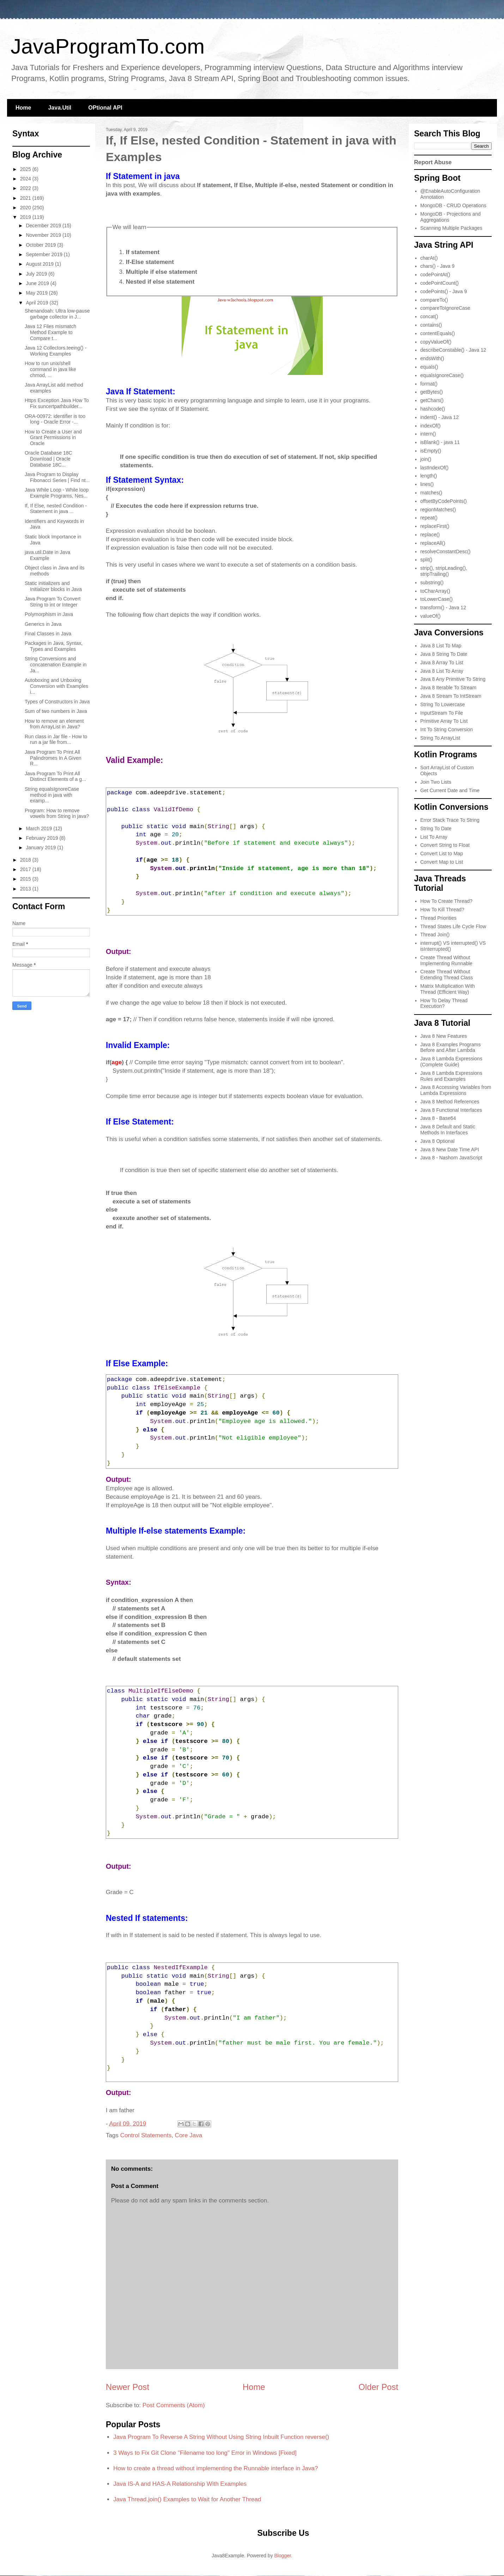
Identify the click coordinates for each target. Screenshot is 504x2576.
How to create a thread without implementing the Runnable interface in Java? (215, 2468)
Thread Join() (435, 934)
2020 (26, 207)
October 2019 (41, 245)
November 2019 (44, 235)
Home (23, 108)
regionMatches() (438, 509)
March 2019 (39, 828)
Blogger (282, 2555)
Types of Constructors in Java (57, 701)
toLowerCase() (436, 599)
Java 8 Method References (449, 1101)
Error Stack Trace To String (450, 820)
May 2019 (37, 293)
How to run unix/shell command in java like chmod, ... (50, 369)
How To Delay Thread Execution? (444, 1003)
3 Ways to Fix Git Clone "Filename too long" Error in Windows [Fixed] (205, 2452)
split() (426, 559)
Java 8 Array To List (441, 662)
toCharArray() (435, 591)
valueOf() (430, 616)
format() (429, 384)
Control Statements (146, 2135)
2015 (26, 879)
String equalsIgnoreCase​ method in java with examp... (52, 795)
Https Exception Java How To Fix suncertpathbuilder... (57, 403)
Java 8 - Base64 (438, 1118)
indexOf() (430, 426)
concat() (429, 316)
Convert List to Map (441, 853)
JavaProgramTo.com (108, 46)
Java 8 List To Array (441, 671)
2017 (26, 869)
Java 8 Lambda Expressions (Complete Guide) (451, 1061)
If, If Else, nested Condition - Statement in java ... (56, 508)
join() (425, 459)
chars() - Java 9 (437, 266)
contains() (431, 325)
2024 (26, 178)
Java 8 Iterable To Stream (448, 687)
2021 (26, 198)
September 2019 (44, 254)
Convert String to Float (445, 845)
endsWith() (432, 358)
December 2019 (44, 225)
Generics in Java (43, 624)
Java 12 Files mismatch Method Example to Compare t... (50, 332)
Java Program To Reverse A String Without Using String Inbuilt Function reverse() (221, 2437)
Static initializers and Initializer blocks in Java (53, 586)
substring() (432, 582)
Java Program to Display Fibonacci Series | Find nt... (57, 477)
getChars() (432, 400)
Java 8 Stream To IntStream (450, 696)
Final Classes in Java (48, 633)
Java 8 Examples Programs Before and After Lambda (450, 1047)
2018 (26, 860)
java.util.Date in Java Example (47, 555)
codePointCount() (439, 283)
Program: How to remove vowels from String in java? (57, 813)
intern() (428, 434)
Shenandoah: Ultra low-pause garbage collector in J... (57, 314)
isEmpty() (430, 451)
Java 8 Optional (437, 1141)
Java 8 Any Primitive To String (453, 679)
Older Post (378, 2387)
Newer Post (127, 2387)
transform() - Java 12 (443, 607)
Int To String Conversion (446, 729)
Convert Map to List (441, 862)
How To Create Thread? (446, 901)
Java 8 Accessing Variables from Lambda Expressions (455, 1090)
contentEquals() (437, 333)
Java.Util (59, 108)
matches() (431, 492)
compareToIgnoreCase (445, 308)
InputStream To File (441, 713)
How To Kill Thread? (442, 909)
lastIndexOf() (434, 467)
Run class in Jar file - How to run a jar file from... (56, 739)
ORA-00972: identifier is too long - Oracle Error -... (55, 419)
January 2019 (41, 847)
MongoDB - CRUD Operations (453, 205)
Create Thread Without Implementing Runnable (446, 960)
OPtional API (105, 108)
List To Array (434, 837)
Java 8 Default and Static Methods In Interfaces (447, 1129)
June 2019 (38, 283)
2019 (26, 217)
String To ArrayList (440, 738)
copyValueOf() (435, 342)
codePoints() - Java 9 (443, 291)
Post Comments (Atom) (173, 2405)
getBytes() (431, 392)
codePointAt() (435, 274)
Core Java (188, 2135)
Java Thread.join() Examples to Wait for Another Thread (187, 2499)
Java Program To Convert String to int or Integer (52, 602)
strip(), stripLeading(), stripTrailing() (443, 571)
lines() (427, 484)
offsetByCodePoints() (443, 501)
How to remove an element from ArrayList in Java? (54, 724)
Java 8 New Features (443, 1036)
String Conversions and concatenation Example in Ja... (55, 664)
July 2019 (37, 274)
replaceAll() (432, 543)
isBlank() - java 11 (440, 442)
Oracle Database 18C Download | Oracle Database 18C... (48, 459)
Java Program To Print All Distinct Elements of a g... (55, 776)
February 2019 (42, 838)
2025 (26, 169)
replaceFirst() (434, 526)
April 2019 (37, 303)
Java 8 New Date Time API (449, 1149)
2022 (26, 188)
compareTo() (434, 300)
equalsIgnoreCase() (442, 375)
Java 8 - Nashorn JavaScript (451, 1157)
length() (428, 476)
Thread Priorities (438, 918)
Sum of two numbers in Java (56, 711)
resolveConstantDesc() (445, 551)
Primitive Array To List (444, 721)
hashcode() (432, 409)
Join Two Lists (435, 782)
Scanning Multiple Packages (451, 228)
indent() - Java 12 (439, 417)
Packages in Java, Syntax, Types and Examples (54, 646)
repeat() (429, 517)
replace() (430, 534)
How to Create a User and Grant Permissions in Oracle (53, 437)
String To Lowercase (442, 704)
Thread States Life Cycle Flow (453, 926)
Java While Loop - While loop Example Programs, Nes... (57, 493)
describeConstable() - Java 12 (453, 350)
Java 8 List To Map (440, 645)
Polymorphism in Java (49, 614)
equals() (429, 367)
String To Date (435, 828)
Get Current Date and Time (450, 790)
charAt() (429, 258)
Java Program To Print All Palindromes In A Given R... (53, 758)
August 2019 (40, 264)
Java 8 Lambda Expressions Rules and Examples (451, 1076)
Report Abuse (433, 162)
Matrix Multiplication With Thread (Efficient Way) (447, 989)
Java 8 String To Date (444, 654)
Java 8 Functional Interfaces (451, 1110)
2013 (26, 889)
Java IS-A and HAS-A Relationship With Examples (180, 2484)
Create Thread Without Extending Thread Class (446, 974)
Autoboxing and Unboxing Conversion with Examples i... (56, 686)
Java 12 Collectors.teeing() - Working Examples (55, 351)
